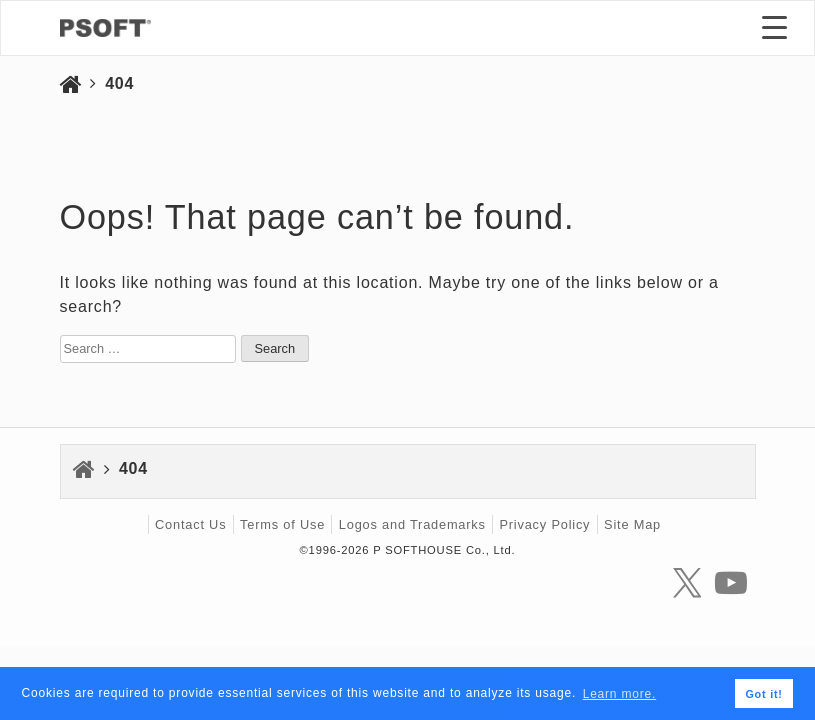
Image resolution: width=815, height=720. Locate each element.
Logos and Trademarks (412, 524)
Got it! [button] (763, 694)
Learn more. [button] (620, 694)
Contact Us (190, 524)
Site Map (632, 524)
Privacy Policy (544, 524)
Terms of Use (282, 524)
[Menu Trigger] (775, 27)
